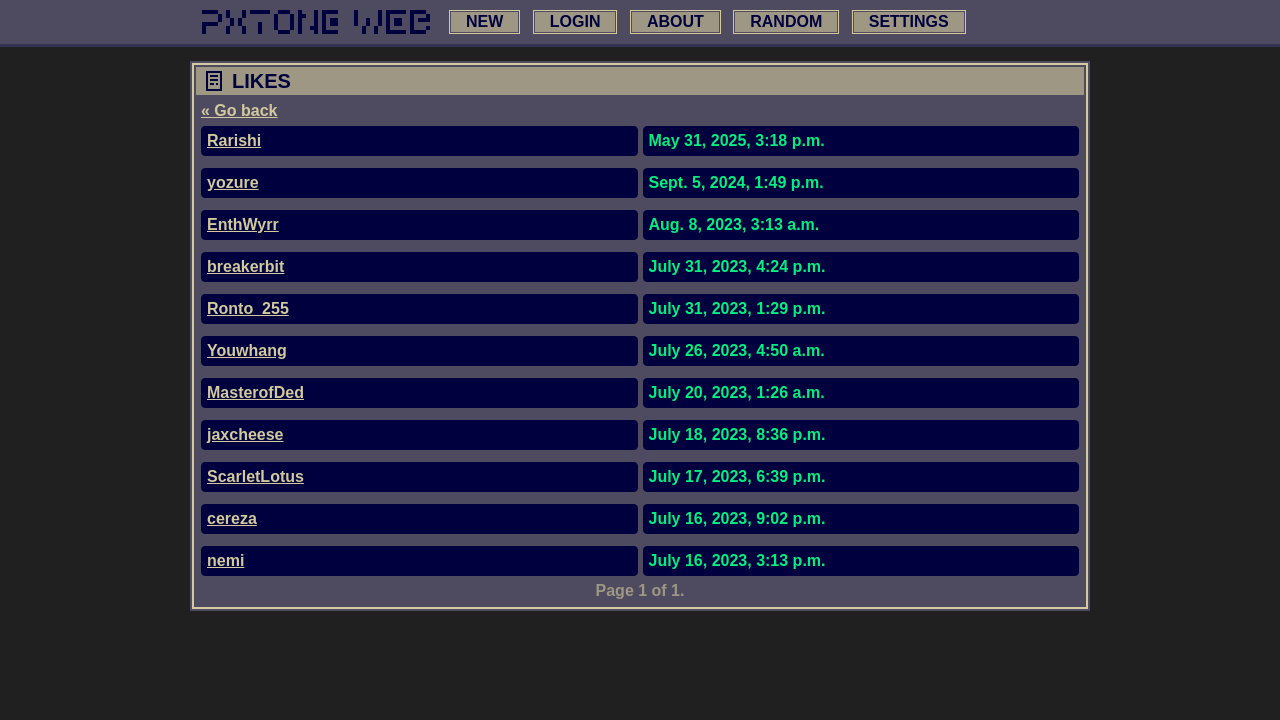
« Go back (239, 110)
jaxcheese (245, 434)
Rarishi (234, 140)
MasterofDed (255, 392)
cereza (232, 518)
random (786, 21)
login (575, 21)
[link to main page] (316, 22)
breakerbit (245, 266)
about (675, 21)
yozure (233, 182)
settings (909, 21)
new (484, 21)
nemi (225, 560)
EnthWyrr (243, 224)
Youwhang (247, 350)
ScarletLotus (255, 476)
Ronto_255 (248, 308)
